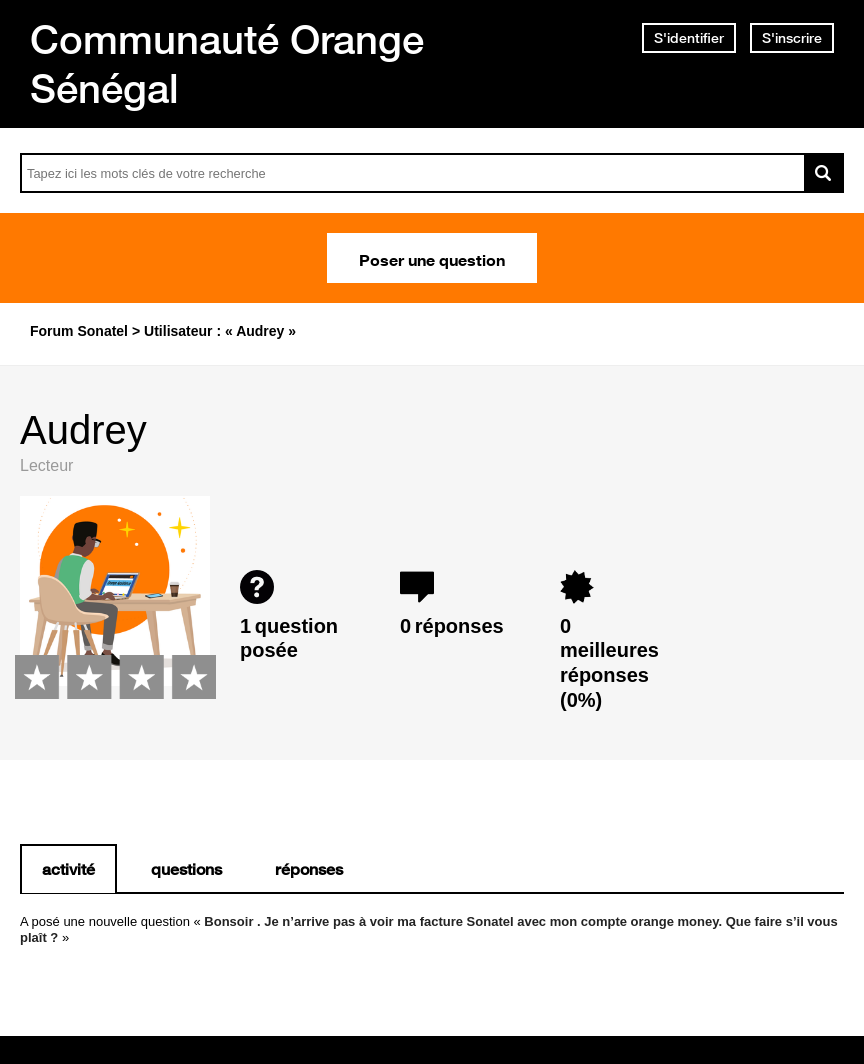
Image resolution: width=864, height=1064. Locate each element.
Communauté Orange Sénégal (227, 63)
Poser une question (432, 258)
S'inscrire (792, 38)
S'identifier (689, 38)
